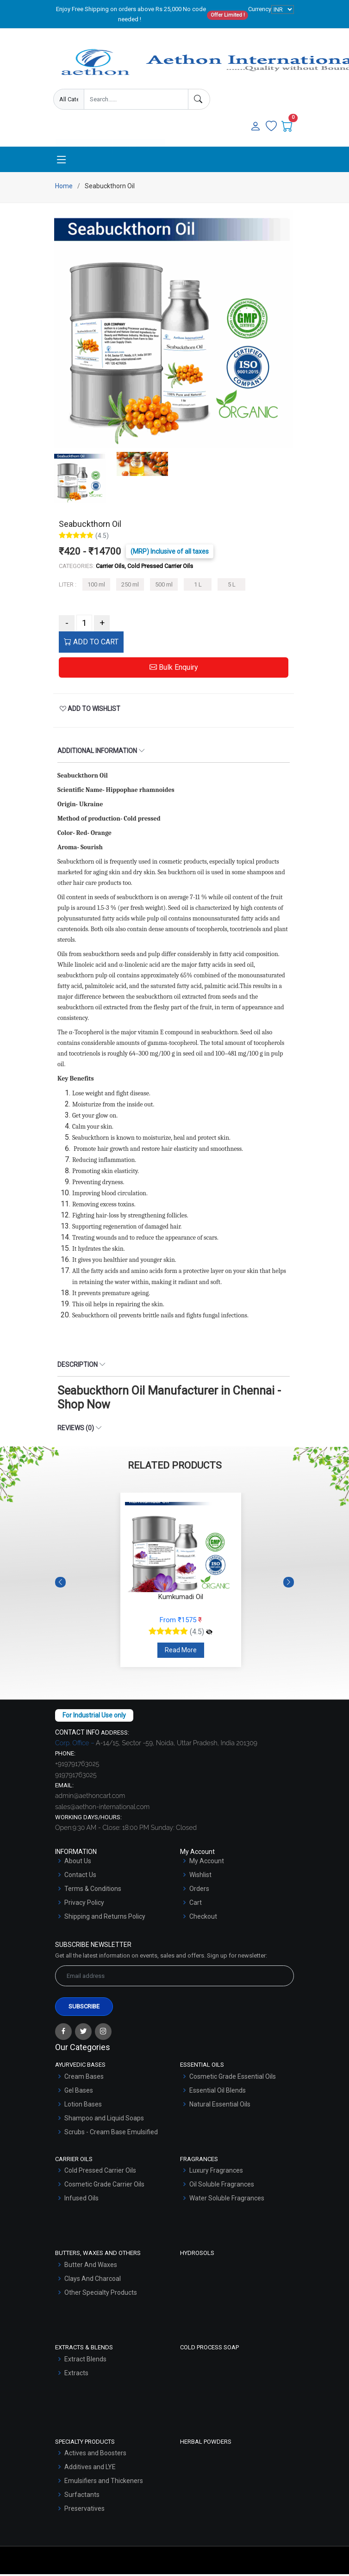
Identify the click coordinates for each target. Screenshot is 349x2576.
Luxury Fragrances (216, 2172)
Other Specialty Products (100, 2294)
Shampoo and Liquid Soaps (104, 2120)
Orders (199, 1890)
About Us (77, 1862)
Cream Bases (84, 2078)
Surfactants (82, 2496)
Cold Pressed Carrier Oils (100, 2172)
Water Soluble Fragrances (226, 2200)
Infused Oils (81, 2200)
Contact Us (80, 1876)
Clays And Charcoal (92, 2280)
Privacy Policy (84, 1904)
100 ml (96, 586)
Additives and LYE (90, 2468)
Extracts (76, 2374)
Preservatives (84, 2510)
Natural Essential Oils (219, 2106)
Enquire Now (84, 131)
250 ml (130, 586)
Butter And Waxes (90, 2266)
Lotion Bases (83, 2106)
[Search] (199, 99)
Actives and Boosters (95, 2455)
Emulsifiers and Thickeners (103, 2482)
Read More (181, 1652)
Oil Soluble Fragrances (221, 2186)
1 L (198, 586)
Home (64, 188)
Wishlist (200, 1876)
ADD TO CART (91, 643)
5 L (232, 586)
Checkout (203, 1918)
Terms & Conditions (92, 1890)
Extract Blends (85, 2360)
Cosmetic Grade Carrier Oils (104, 2186)
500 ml (164, 586)
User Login (139, 131)
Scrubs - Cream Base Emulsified (111, 2134)
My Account (206, 1862)
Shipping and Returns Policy (104, 1918)
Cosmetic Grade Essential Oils (232, 2078)
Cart (195, 1904)
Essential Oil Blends (217, 2092)
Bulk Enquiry (174, 669)
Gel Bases (78, 2092)
